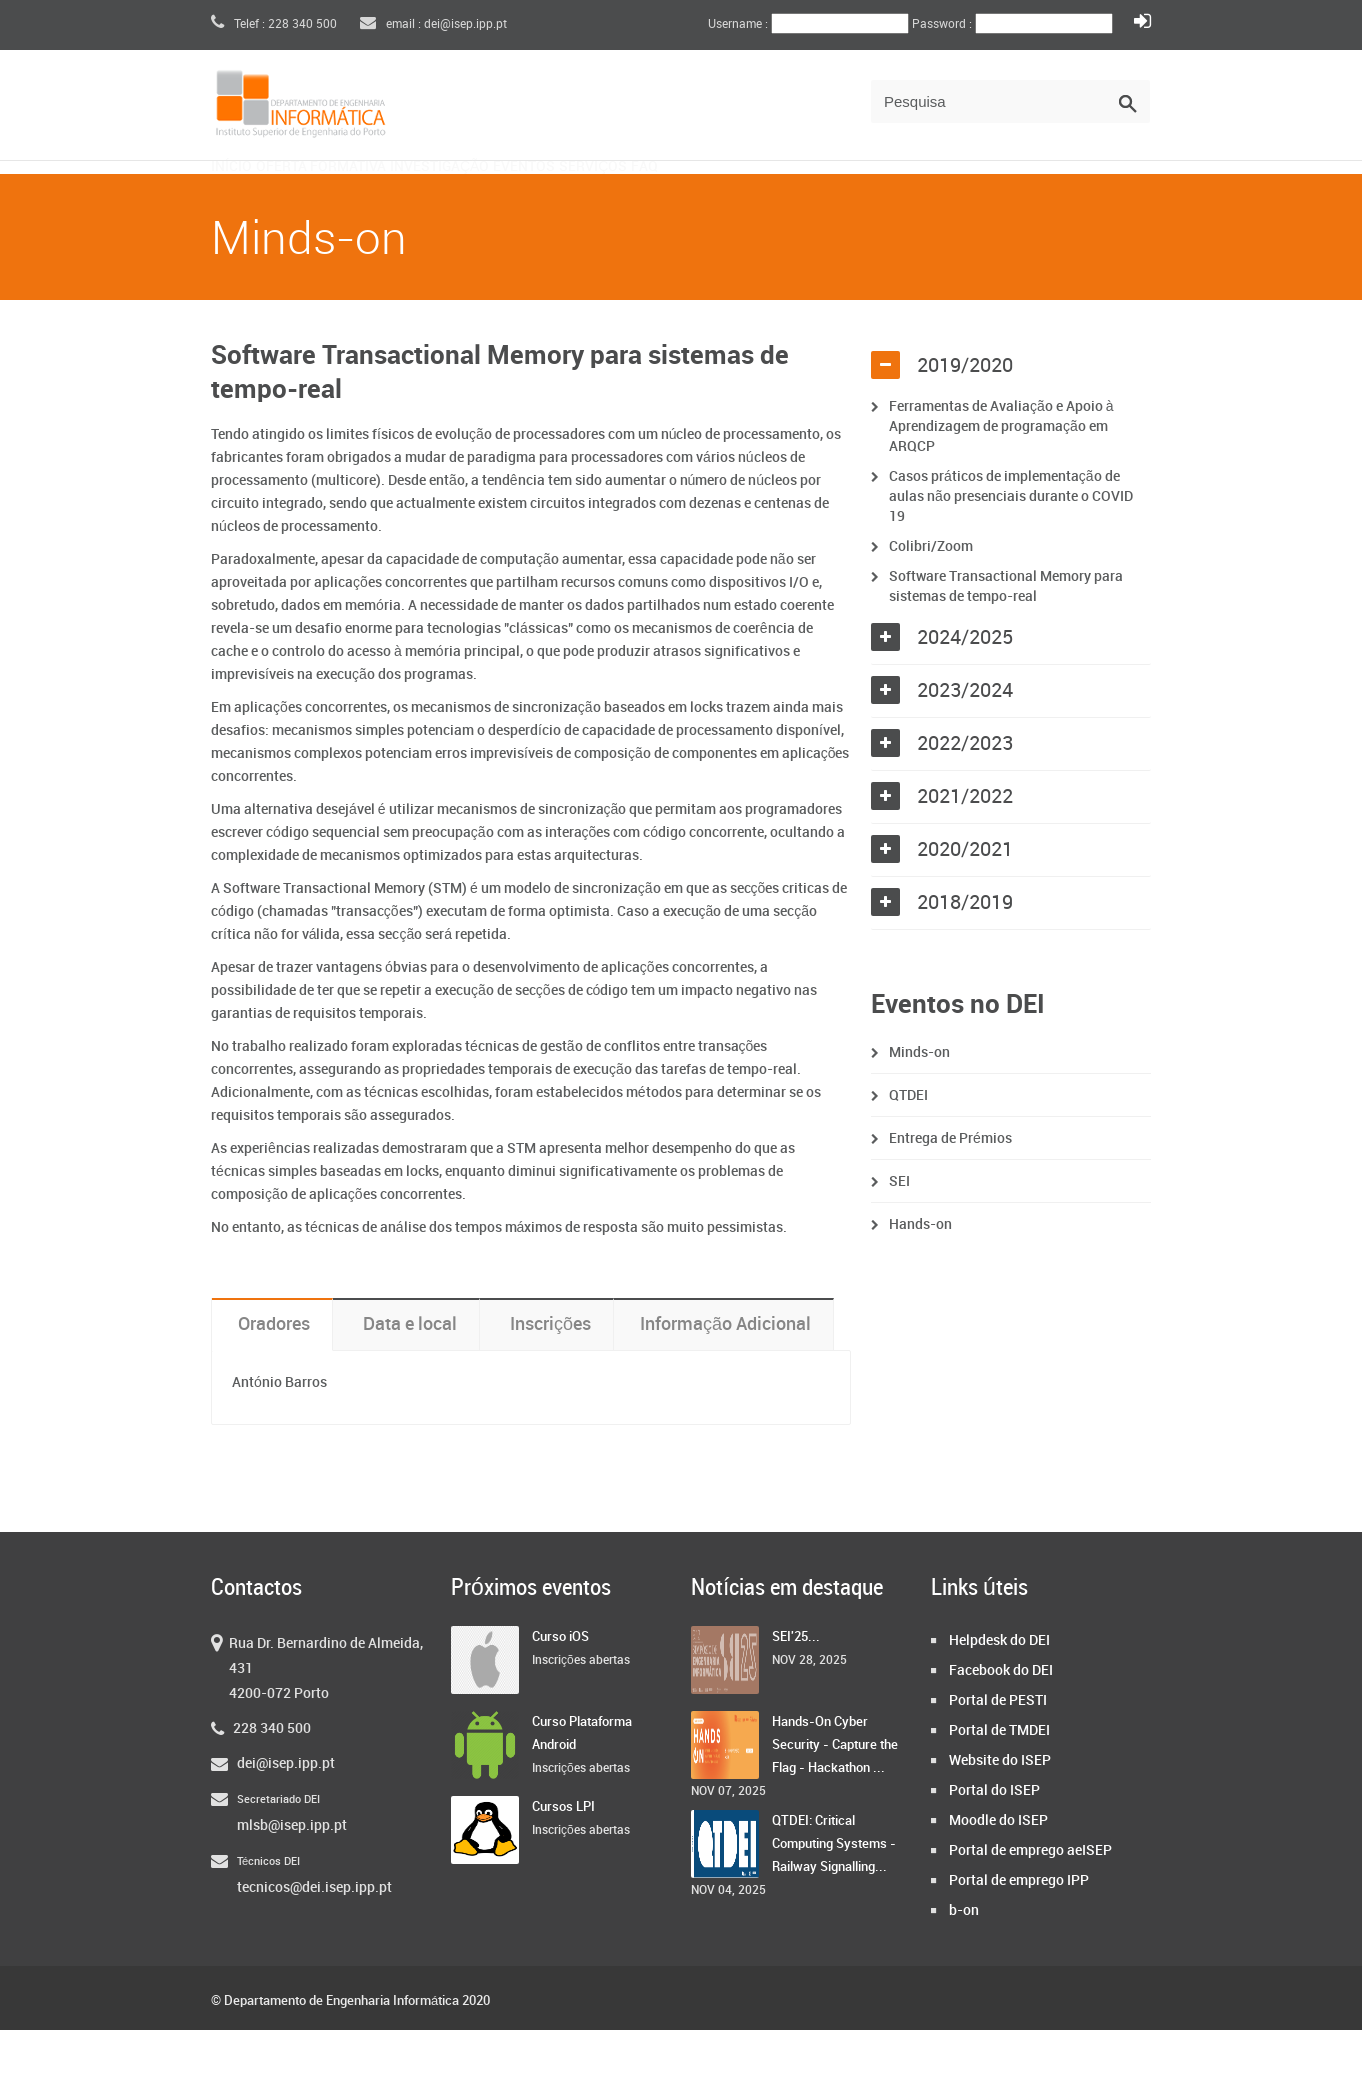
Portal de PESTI (998, 1753)
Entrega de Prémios (950, 1191)
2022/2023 (965, 797)
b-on (964, 1963)
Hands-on (920, 1277)
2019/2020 (965, 419)
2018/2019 (965, 956)
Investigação (568, 196)
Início (254, 196)
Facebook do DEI (1001, 1723)
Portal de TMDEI (999, 1783)
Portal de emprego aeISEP (1030, 1903)
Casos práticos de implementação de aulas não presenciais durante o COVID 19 (1011, 549)
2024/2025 (965, 691)
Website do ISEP (1000, 1813)
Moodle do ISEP (998, 1873)
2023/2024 (965, 744)
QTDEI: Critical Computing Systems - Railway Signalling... (834, 1897)
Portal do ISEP (994, 1843)
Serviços (821, 196)
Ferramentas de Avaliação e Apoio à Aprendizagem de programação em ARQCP (1001, 479)
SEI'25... (796, 1690)
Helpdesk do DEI (999, 1693)
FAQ (918, 196)
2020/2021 (965, 903)
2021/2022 (965, 850)
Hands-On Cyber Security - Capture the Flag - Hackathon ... (835, 1798)
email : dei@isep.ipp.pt (433, 24)
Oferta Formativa (394, 196)
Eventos (704, 196)
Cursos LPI (563, 1860)
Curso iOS (560, 1690)
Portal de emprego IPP (1019, 1933)
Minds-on (919, 1105)
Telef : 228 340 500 (274, 24)
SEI (899, 1234)
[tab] (1011, 419)
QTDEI (908, 1148)
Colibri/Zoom (931, 599)
